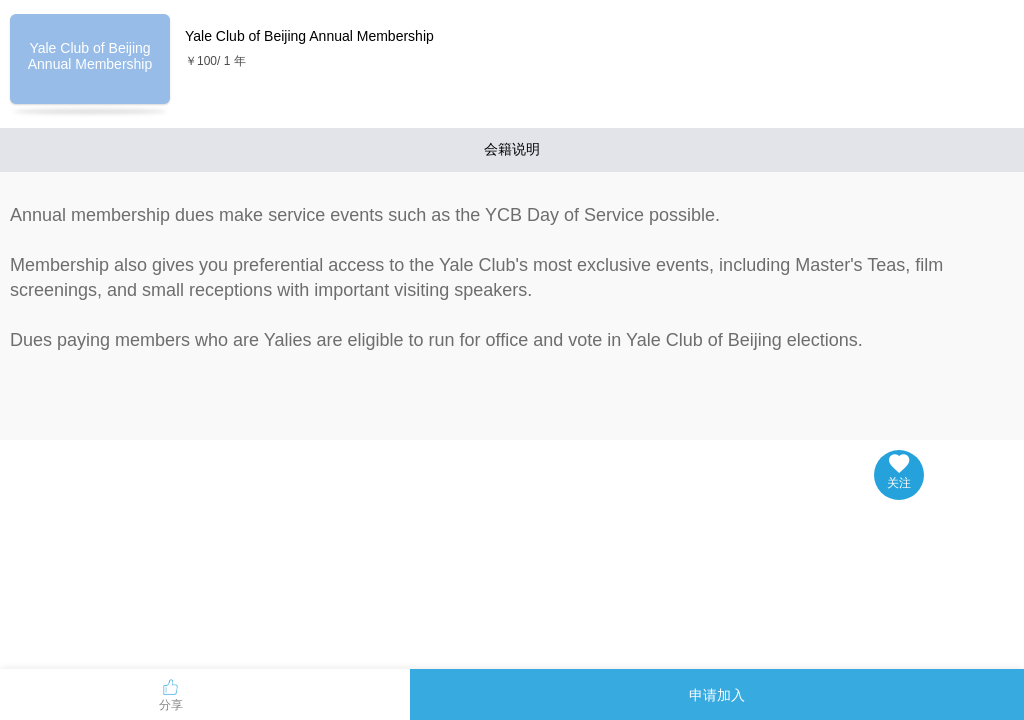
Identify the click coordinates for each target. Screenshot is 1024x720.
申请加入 (717, 695)
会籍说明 (512, 149)
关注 (899, 472)
